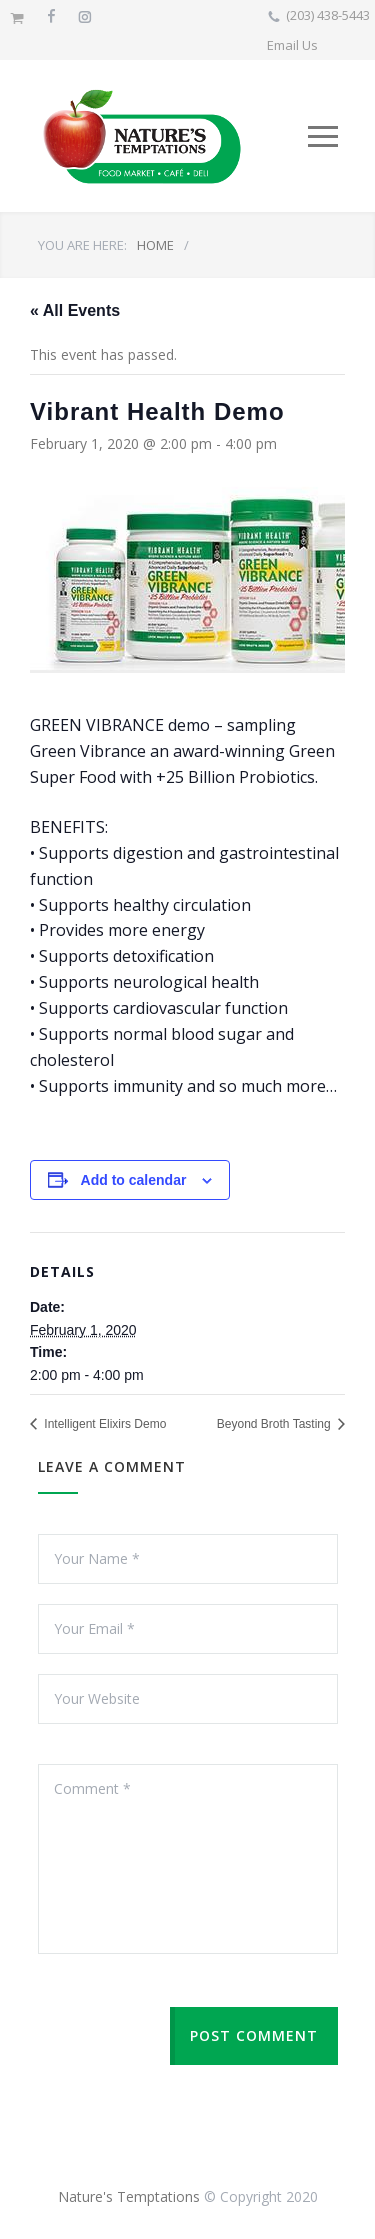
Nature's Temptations (129, 2196)
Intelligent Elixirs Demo (103, 1424)
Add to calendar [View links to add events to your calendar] (134, 1180)
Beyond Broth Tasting (275, 1424)
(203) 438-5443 (328, 15)
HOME (155, 245)
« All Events (75, 310)
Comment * (188, 1859)
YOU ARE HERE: (82, 245)
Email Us (292, 45)
